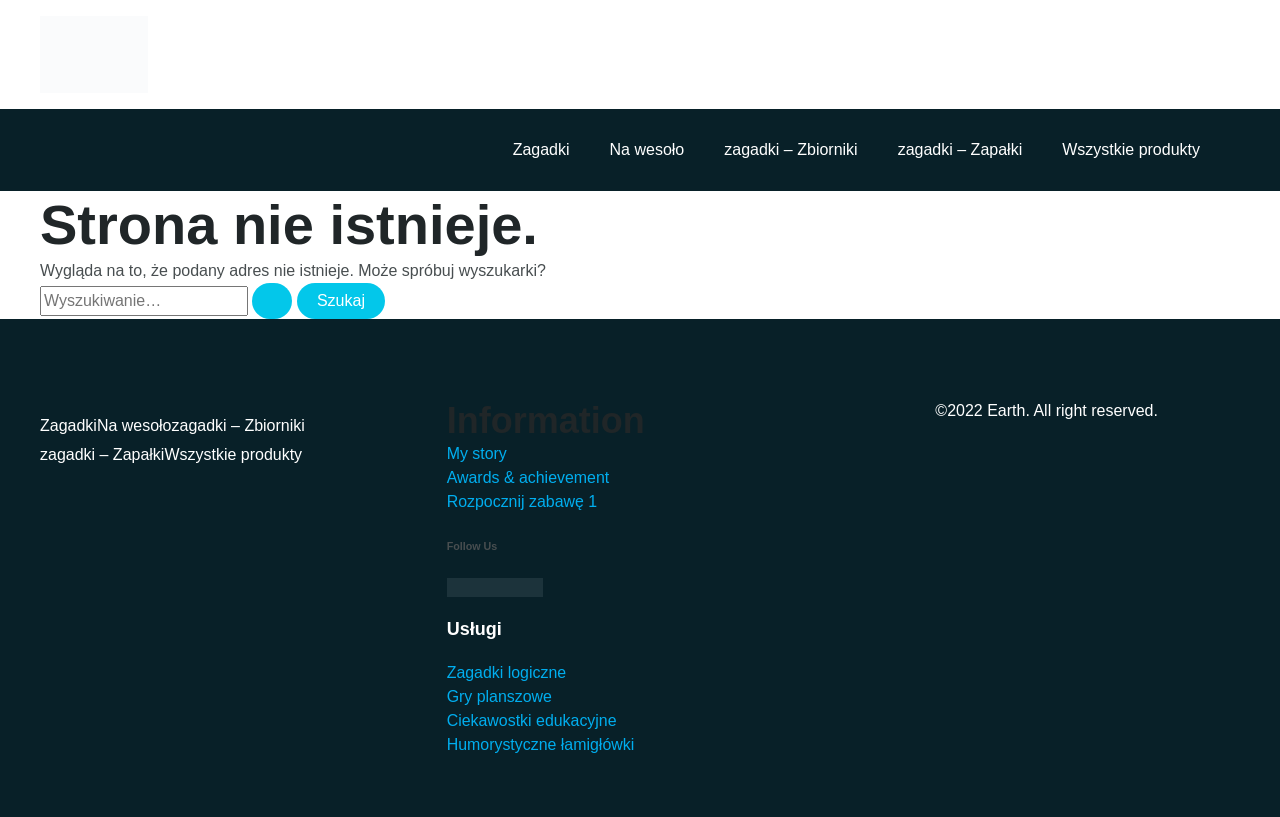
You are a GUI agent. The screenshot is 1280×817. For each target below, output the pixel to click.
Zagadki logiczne (507, 672)
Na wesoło (647, 149)
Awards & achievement (528, 477)
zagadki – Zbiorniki (790, 149)
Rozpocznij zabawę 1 (522, 501)
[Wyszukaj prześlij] (272, 301)
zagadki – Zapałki (960, 149)
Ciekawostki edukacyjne (532, 720)
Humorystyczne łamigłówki (541, 744)
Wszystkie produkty (1131, 149)
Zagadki (541, 149)
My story (477, 453)
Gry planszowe (500, 696)
